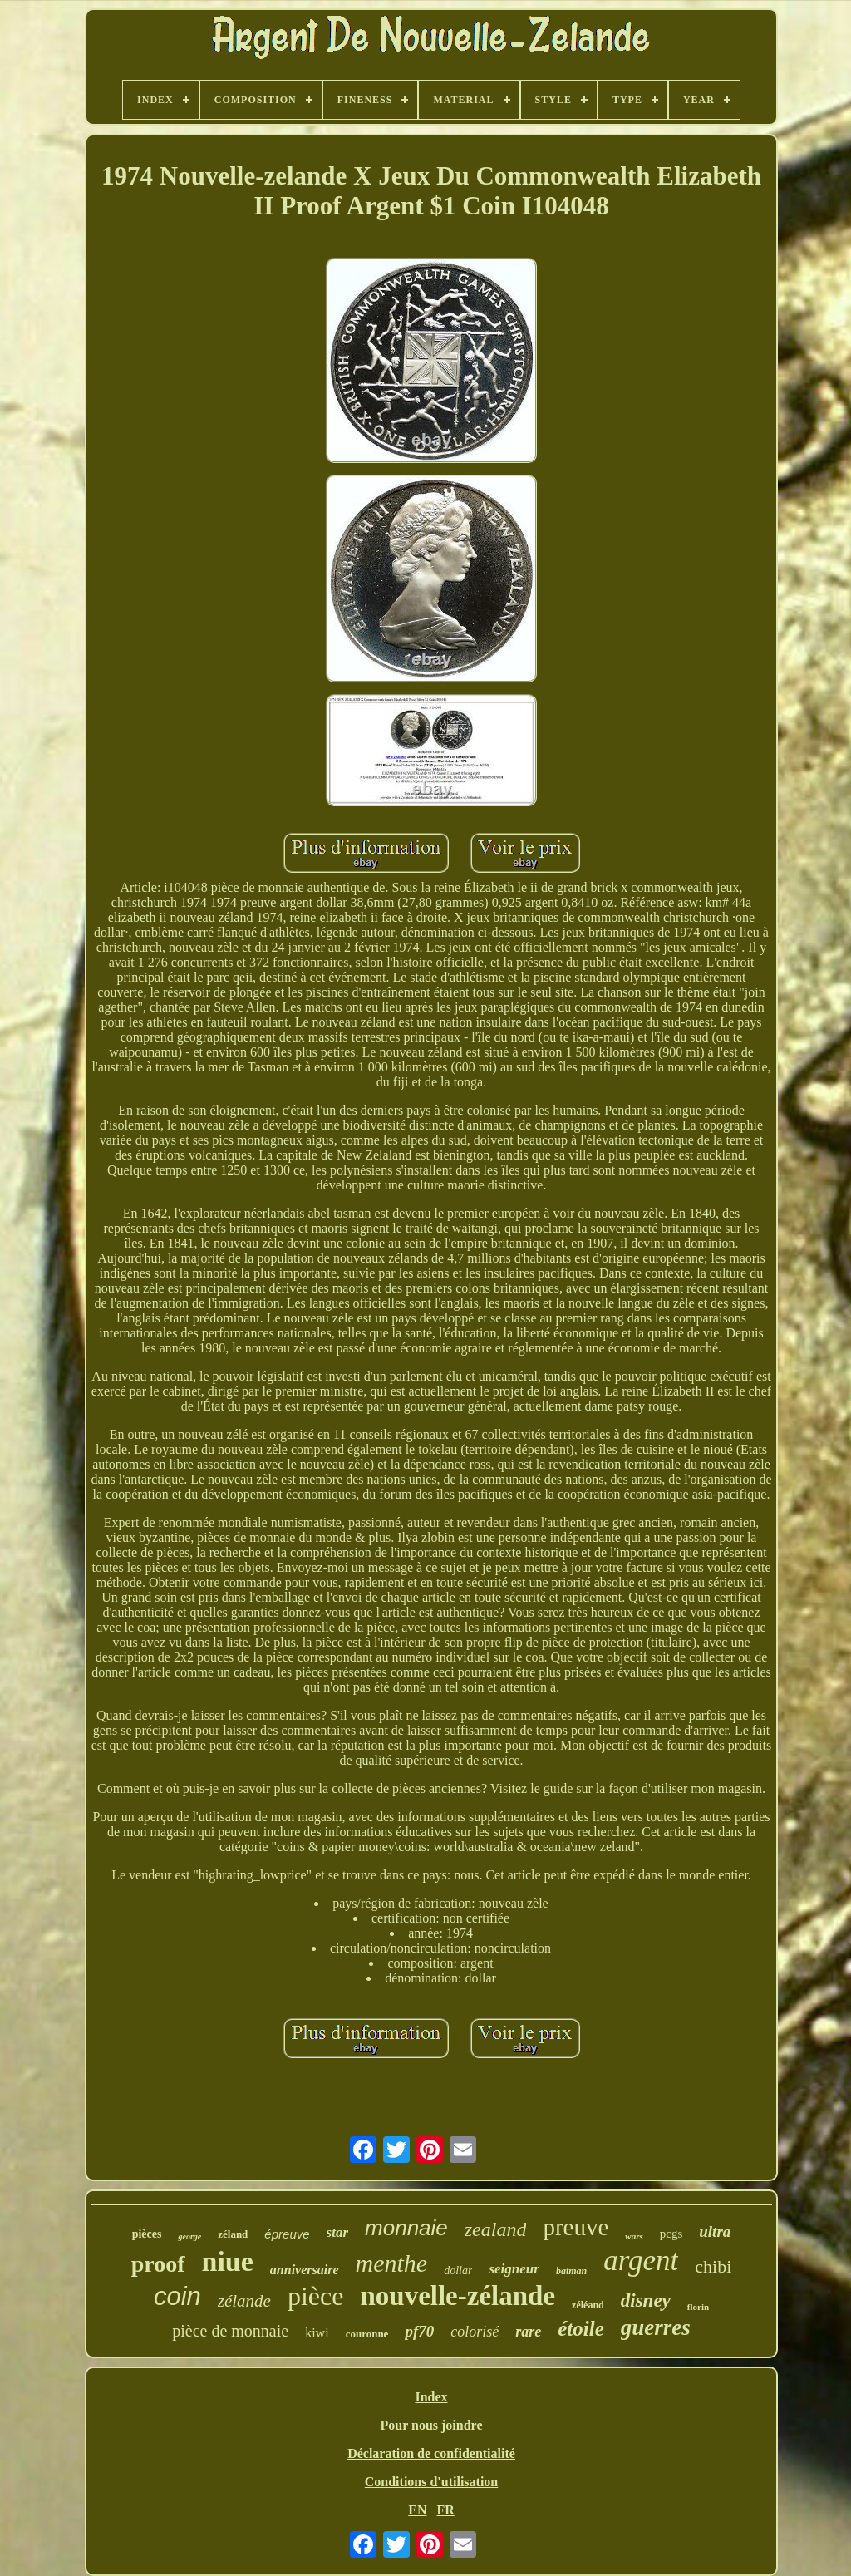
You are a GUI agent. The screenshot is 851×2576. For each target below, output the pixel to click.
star (337, 2232)
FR (445, 2510)
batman (571, 2271)
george (189, 2236)
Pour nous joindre (432, 2425)
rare (528, 2331)
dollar (458, 2270)
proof (158, 2264)
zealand (496, 2229)
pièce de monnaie (230, 2331)
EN (417, 2510)
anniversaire (304, 2270)
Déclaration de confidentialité (431, 2453)
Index (431, 2397)
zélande (244, 2301)
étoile (581, 2328)
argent (640, 2260)
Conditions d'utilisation (432, 2482)
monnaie (406, 2227)
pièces (147, 2234)
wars (633, 2236)
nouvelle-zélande (457, 2296)
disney (646, 2300)
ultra (714, 2231)
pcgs (671, 2233)
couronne (367, 2333)
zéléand (588, 2305)
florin (698, 2307)
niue (227, 2261)
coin (177, 2296)
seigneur (514, 2269)
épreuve (286, 2234)
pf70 (419, 2331)
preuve (575, 2227)
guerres (656, 2327)
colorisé (474, 2331)
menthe (392, 2263)
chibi (713, 2266)
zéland (233, 2234)
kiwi (316, 2333)
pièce (316, 2296)
